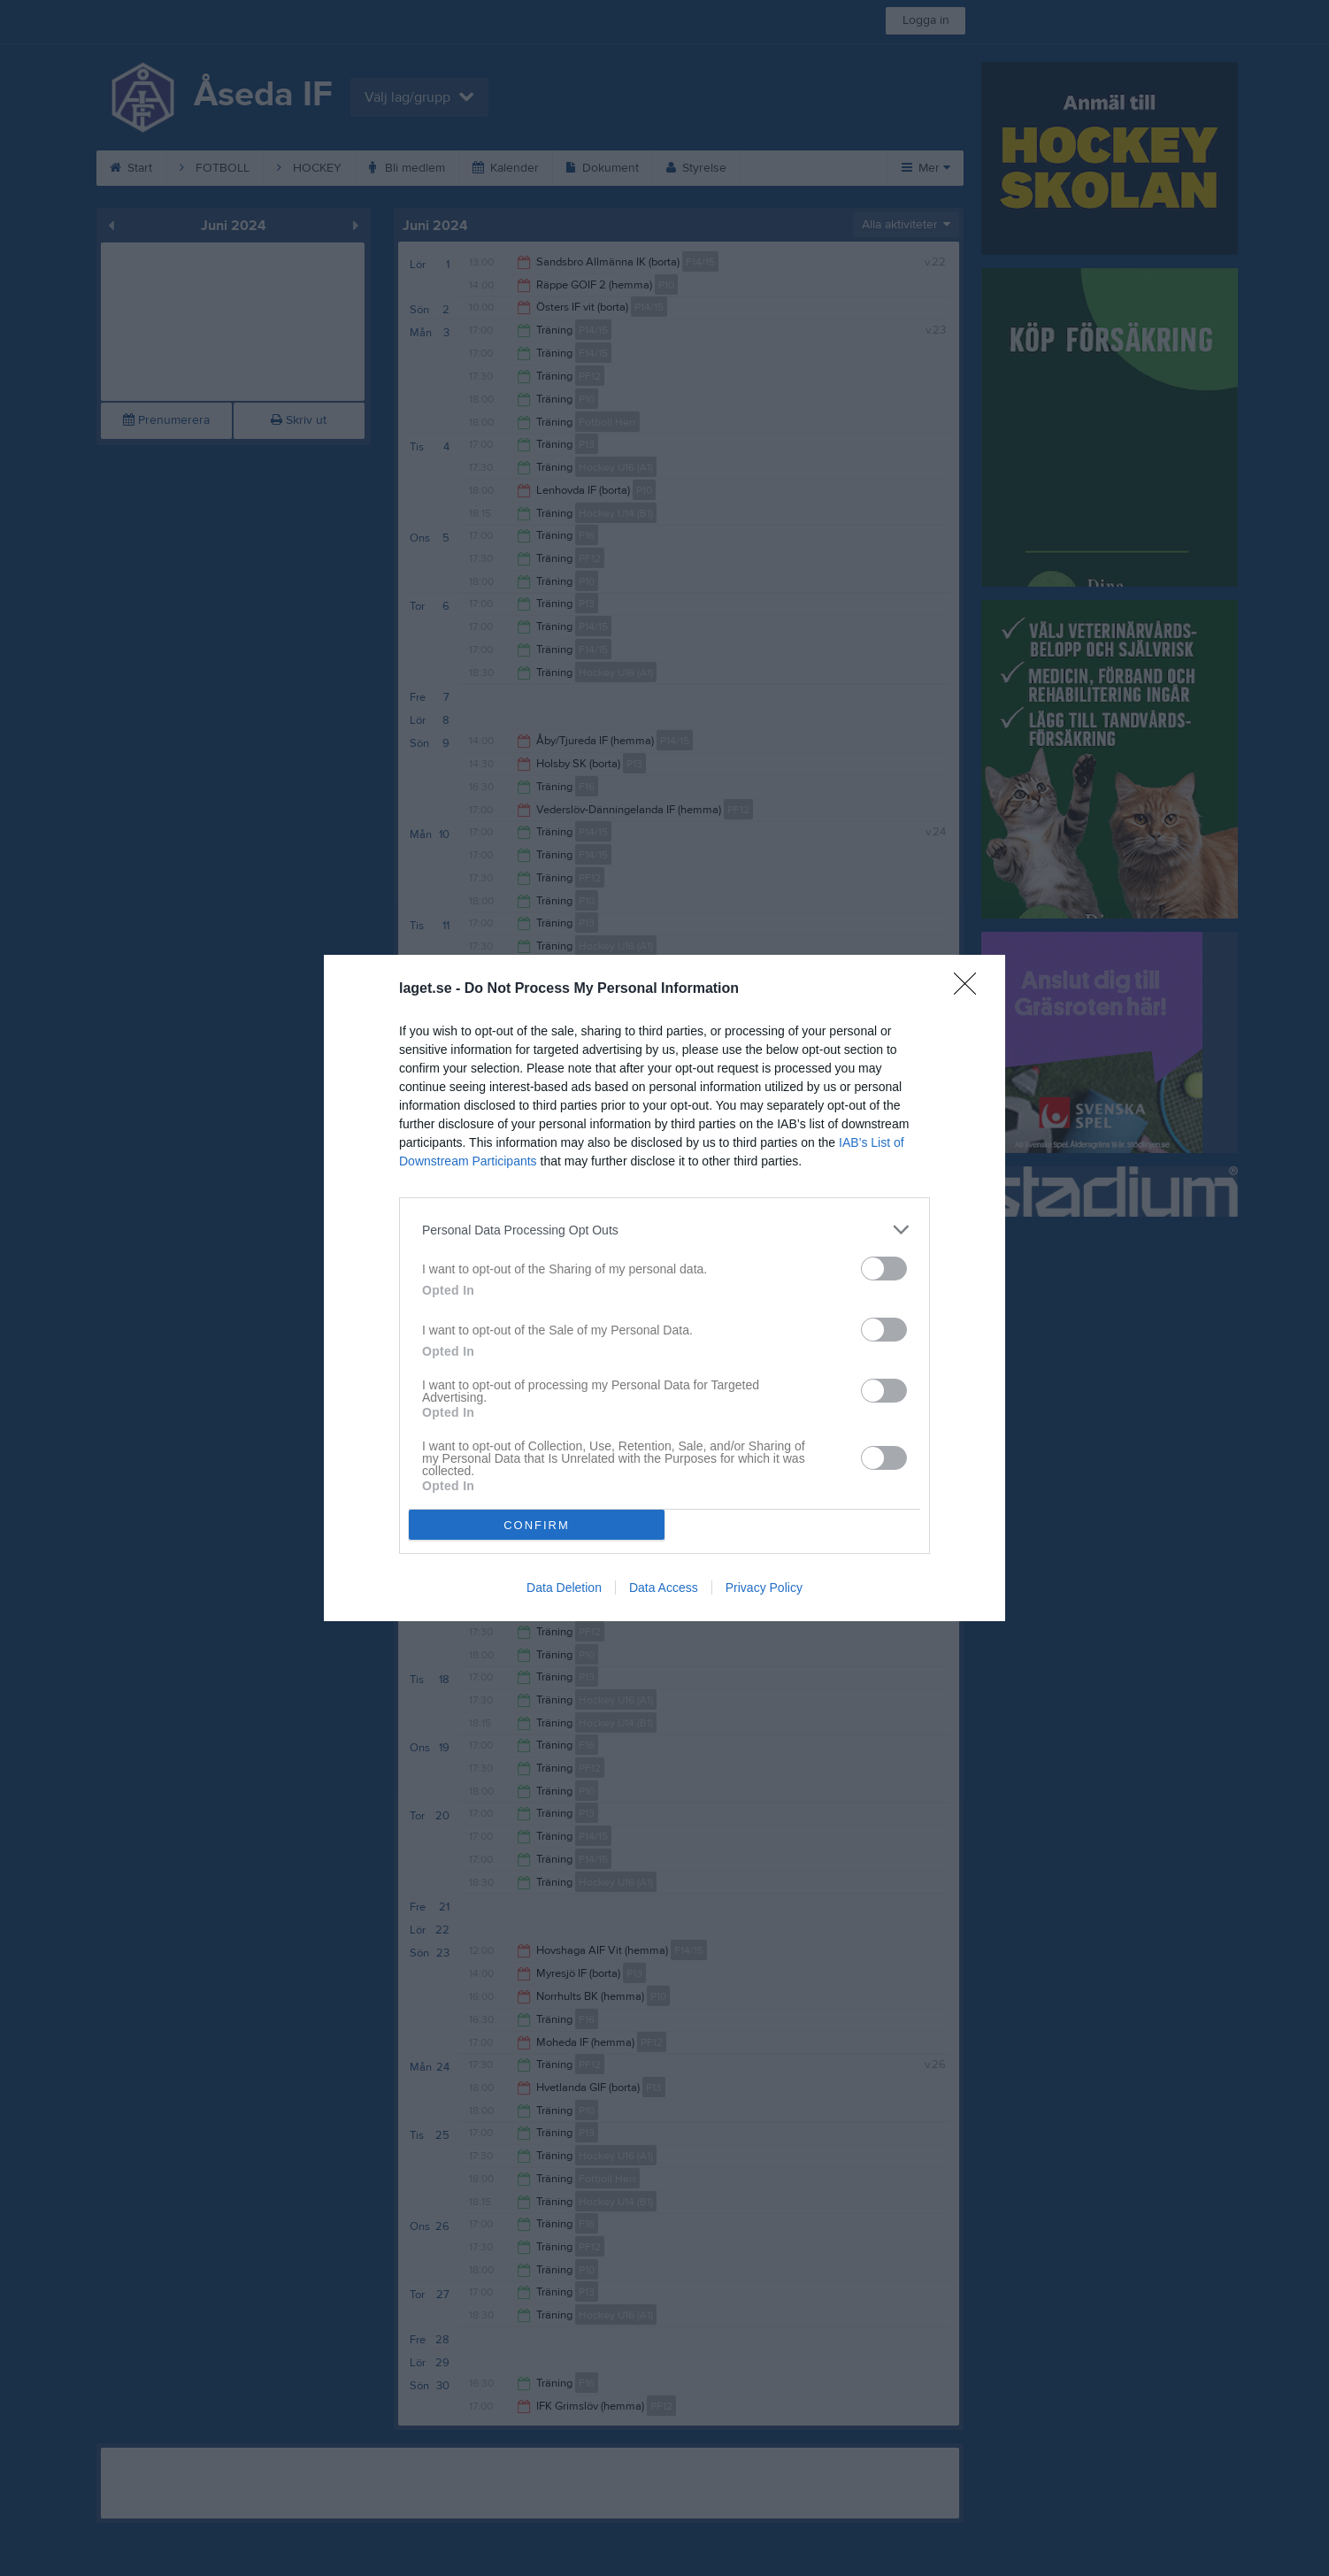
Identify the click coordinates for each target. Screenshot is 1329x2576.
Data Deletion (564, 1587)
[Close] (970, 989)
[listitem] (664, 1229)
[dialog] (664, 1288)
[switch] (884, 1268)
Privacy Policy (764, 1587)
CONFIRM (536, 1525)
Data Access (663, 1587)
